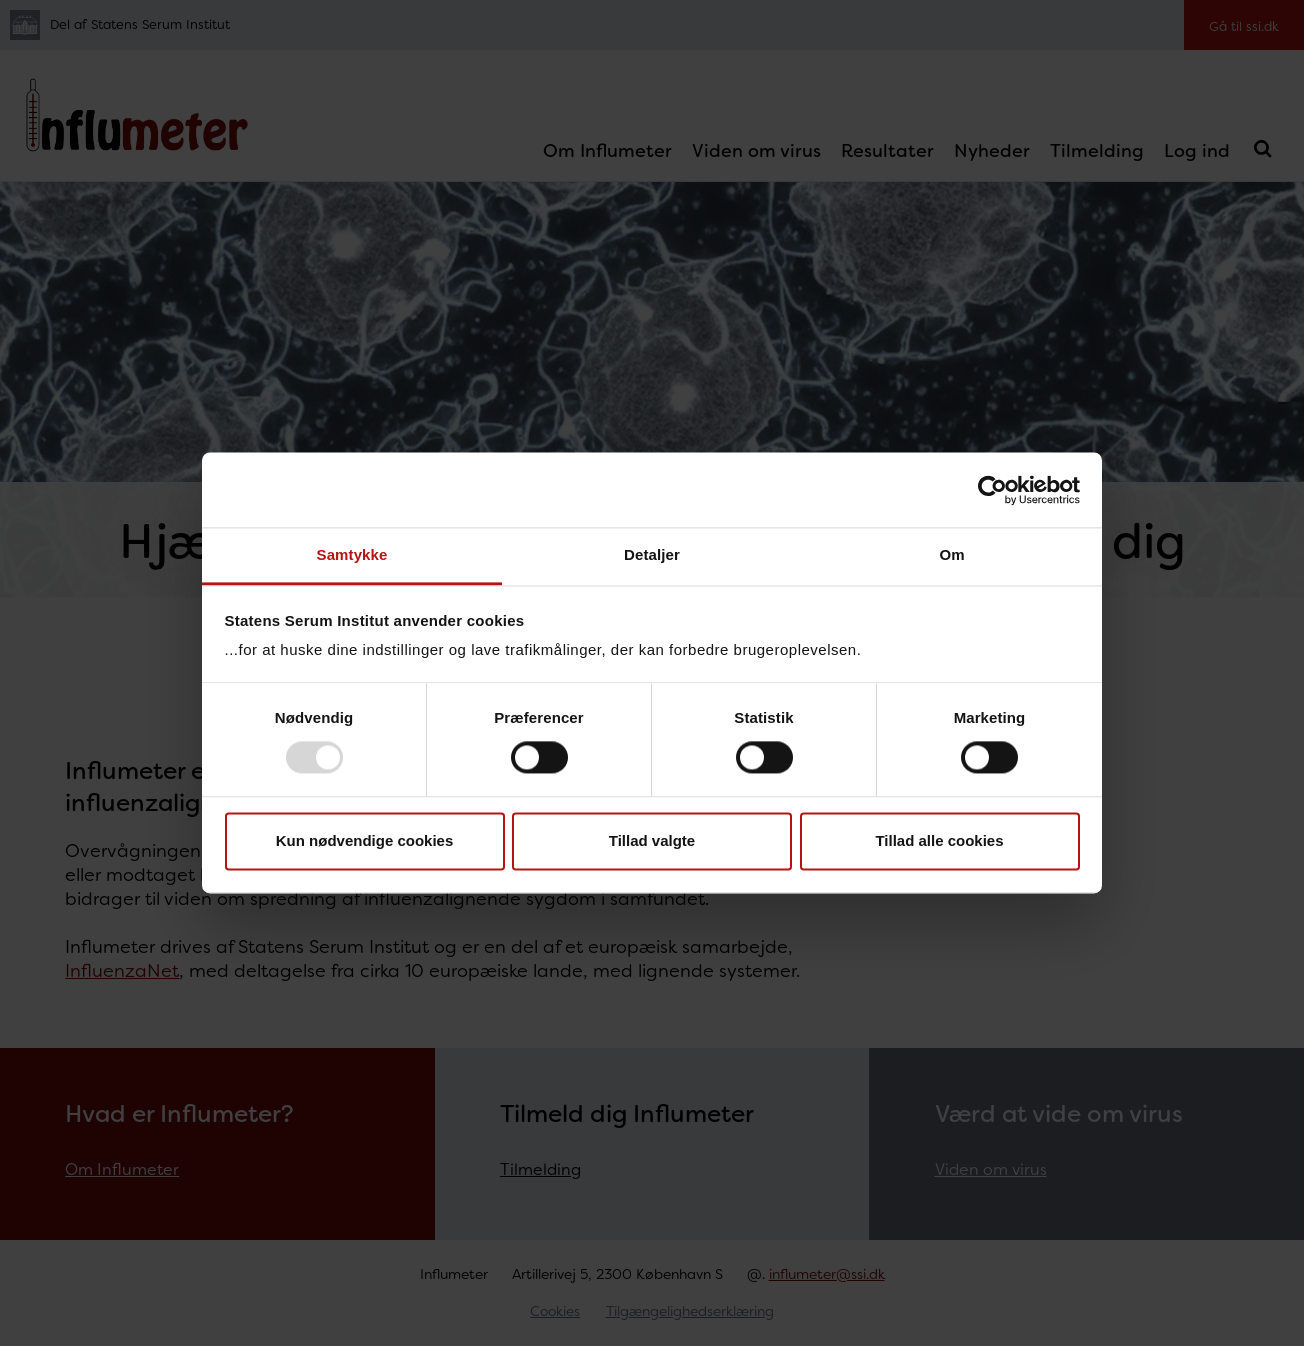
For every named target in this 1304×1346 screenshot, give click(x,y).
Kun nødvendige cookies (365, 840)
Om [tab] (951, 554)
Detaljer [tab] (652, 554)
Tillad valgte (652, 840)
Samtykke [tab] (352, 554)
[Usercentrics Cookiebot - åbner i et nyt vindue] (992, 490)
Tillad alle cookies (939, 840)
